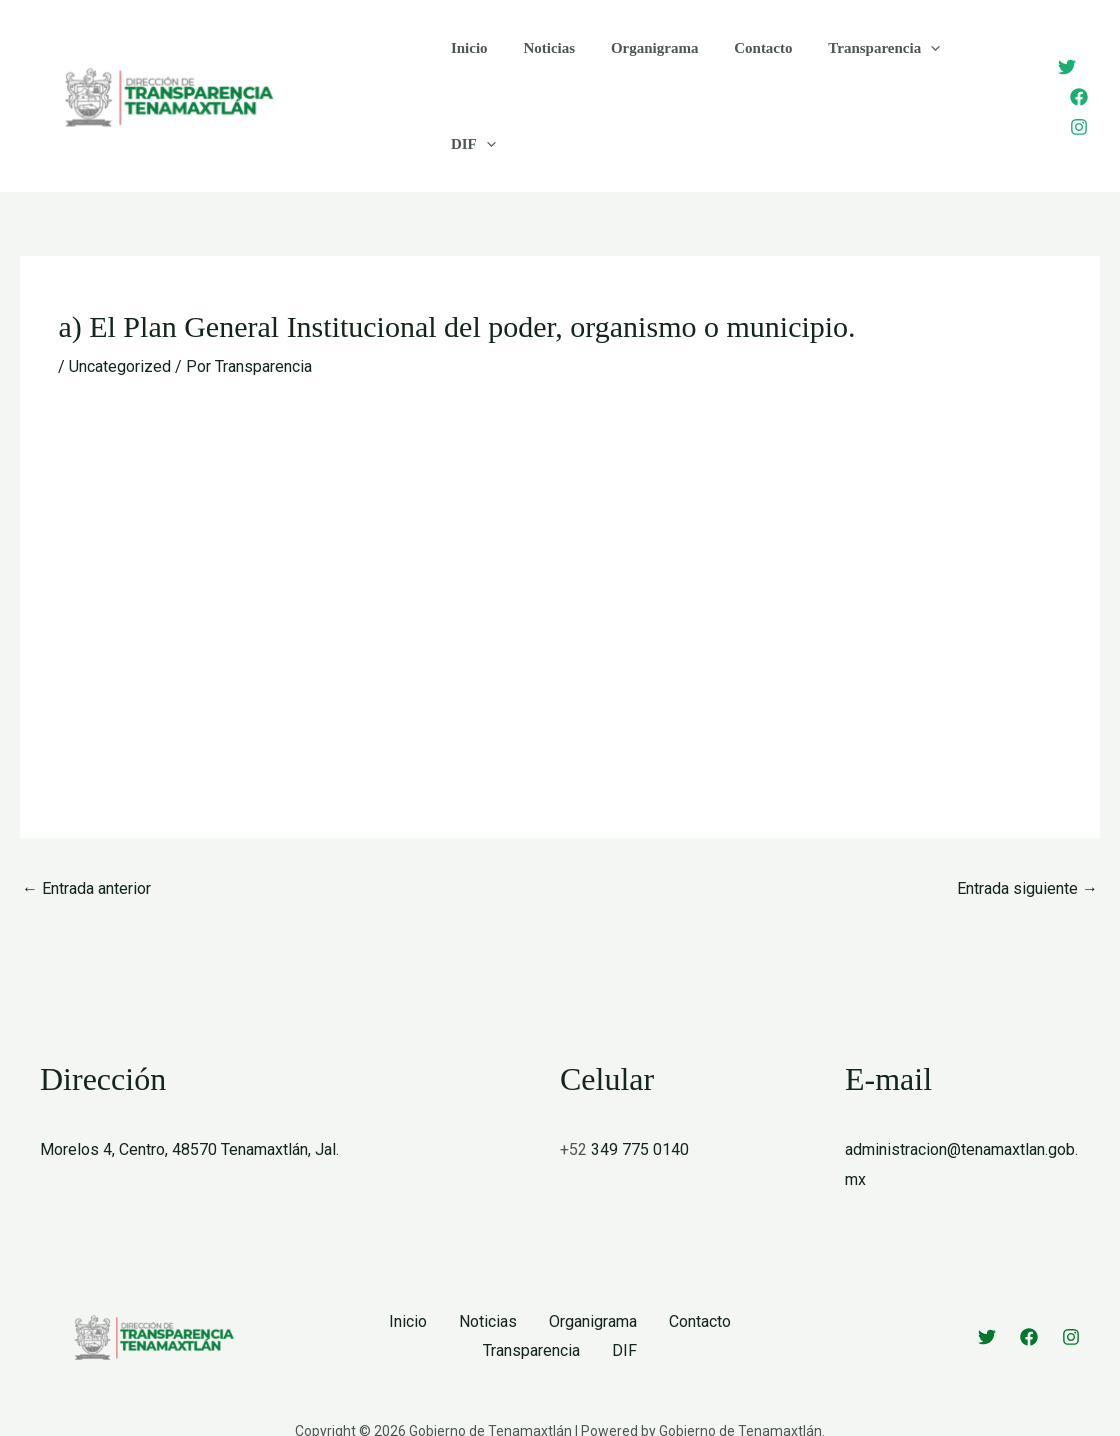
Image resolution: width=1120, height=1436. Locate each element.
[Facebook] (1065, 66)
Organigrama (640, 65)
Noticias (541, 65)
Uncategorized (120, 305)
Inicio (466, 65)
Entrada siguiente (1027, 826)
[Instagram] (1065, 96)
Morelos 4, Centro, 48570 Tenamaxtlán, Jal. (189, 1088)
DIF (966, 65)
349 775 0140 (640, 1088)
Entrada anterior (86, 826)
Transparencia (858, 65)
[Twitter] (1053, 36)
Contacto (743, 65)
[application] (904, 65)
